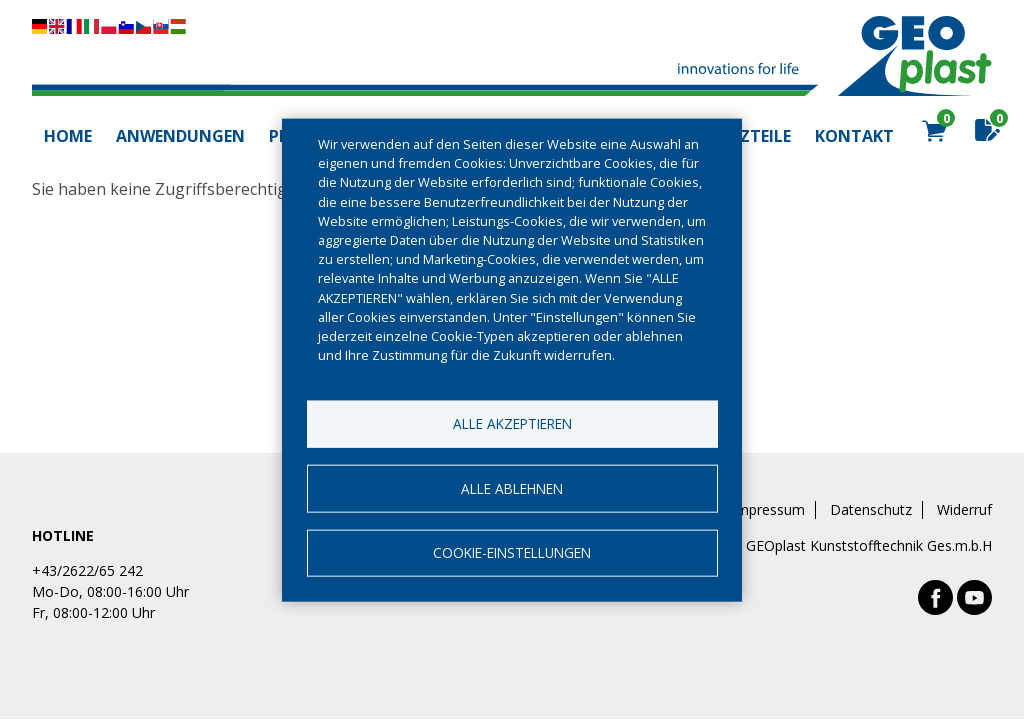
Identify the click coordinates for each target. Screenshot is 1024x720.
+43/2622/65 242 (87, 570)
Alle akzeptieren (512, 422)
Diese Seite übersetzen (109, 26)
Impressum (768, 510)
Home (68, 136)
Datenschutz (871, 510)
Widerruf (964, 510)
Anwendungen (180, 136)
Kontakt (854, 136)
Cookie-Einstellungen (512, 552)
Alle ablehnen (512, 487)
